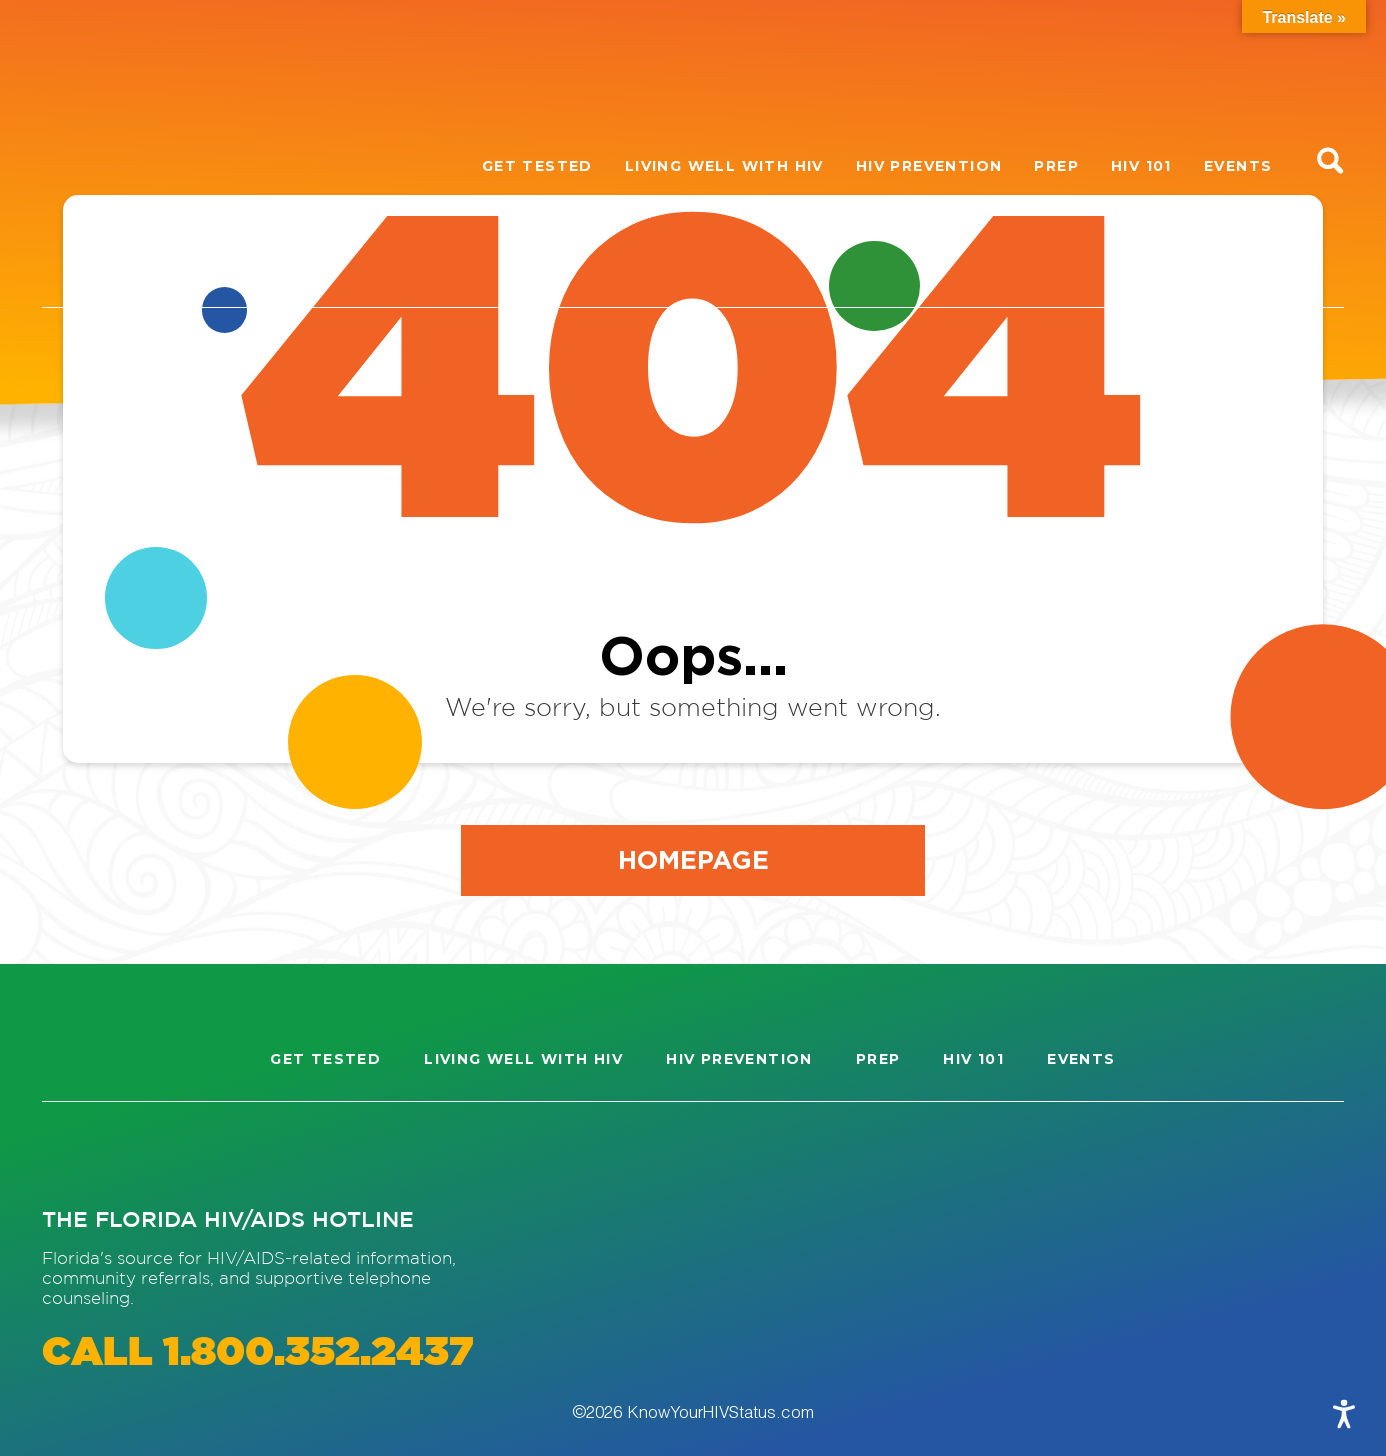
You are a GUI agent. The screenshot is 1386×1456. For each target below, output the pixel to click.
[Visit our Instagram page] (75, 1153)
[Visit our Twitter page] (220, 1153)
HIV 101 (1141, 166)
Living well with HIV (724, 166)
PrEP (1056, 166)
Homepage (693, 859)
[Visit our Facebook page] (148, 1153)
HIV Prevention (929, 166)
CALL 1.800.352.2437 (257, 1353)
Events (1238, 166)
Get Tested (537, 166)
